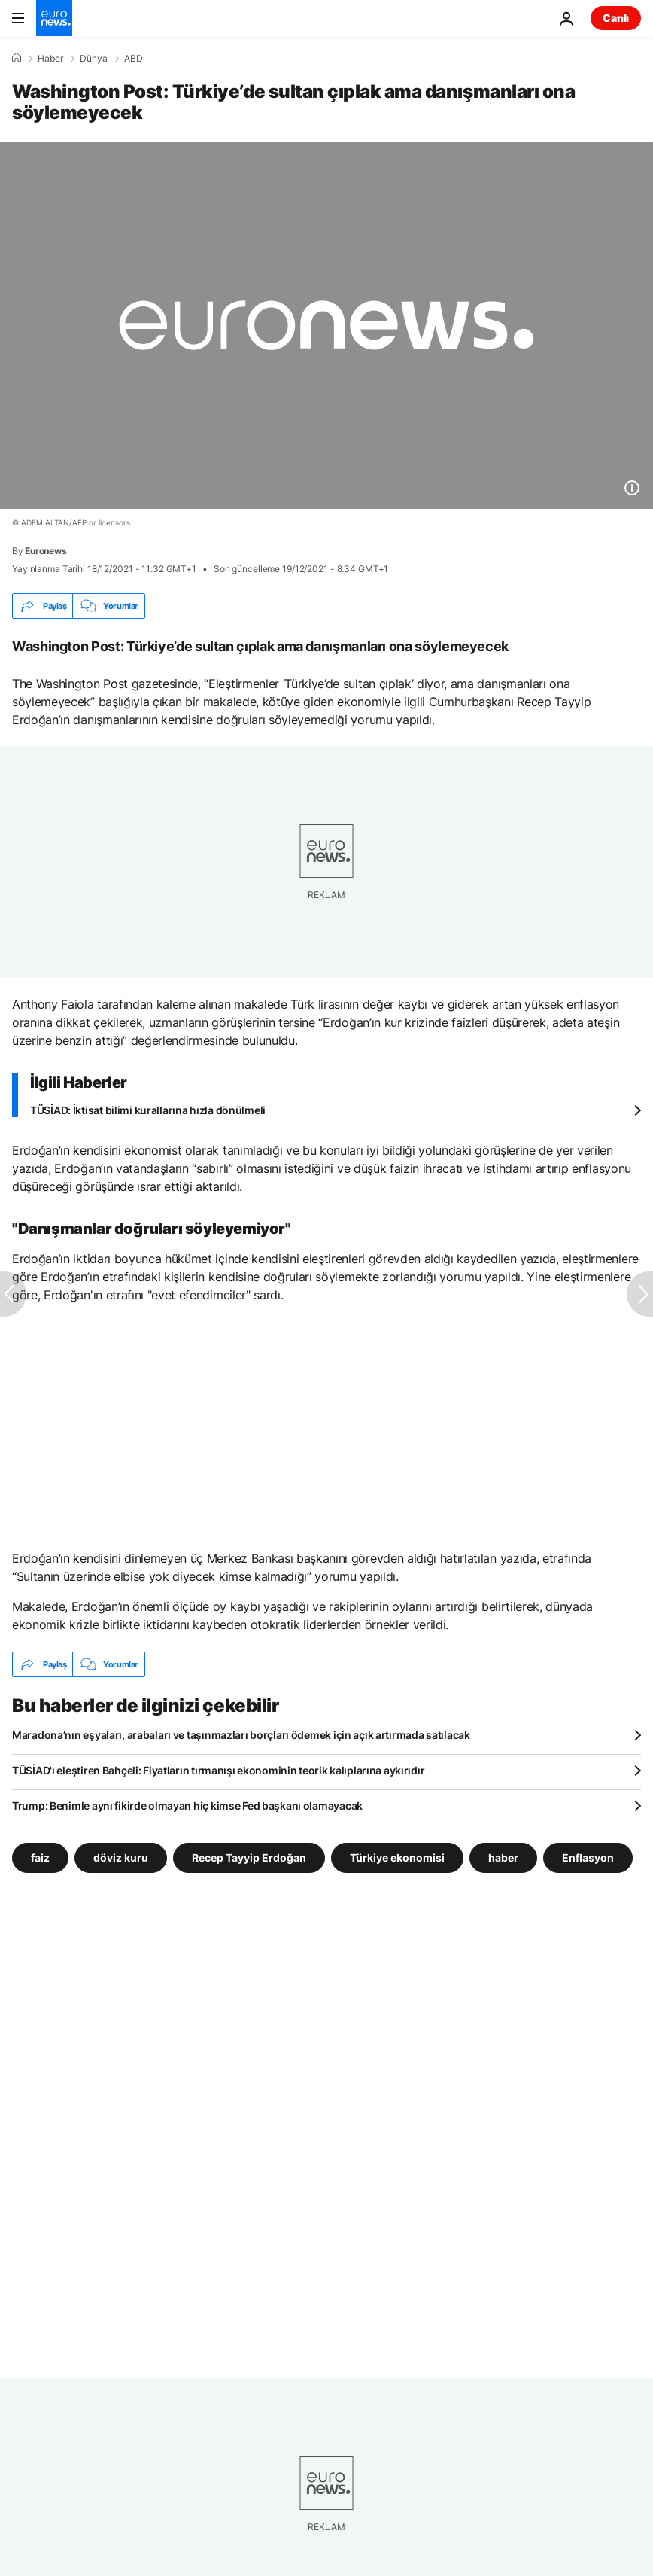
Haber (50, 58)
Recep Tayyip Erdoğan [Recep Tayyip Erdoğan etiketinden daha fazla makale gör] (249, 1857)
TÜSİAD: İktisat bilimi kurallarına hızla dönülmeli (148, 1110)
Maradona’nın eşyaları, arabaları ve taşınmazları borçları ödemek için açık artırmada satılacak (241, 1734)
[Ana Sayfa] (16, 58)
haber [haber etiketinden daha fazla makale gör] (503, 1857)
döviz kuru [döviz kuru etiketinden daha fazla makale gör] (120, 1857)
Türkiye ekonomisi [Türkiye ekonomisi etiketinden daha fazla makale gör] (397, 1857)
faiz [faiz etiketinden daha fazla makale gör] (40, 1857)
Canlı (616, 17)
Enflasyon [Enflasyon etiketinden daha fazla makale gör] (588, 1857)
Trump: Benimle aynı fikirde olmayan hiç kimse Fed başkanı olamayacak (187, 1805)
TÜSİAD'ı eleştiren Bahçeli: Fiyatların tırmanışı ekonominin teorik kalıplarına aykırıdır (218, 1770)
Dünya (94, 58)
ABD (133, 58)
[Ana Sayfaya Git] (54, 18)
